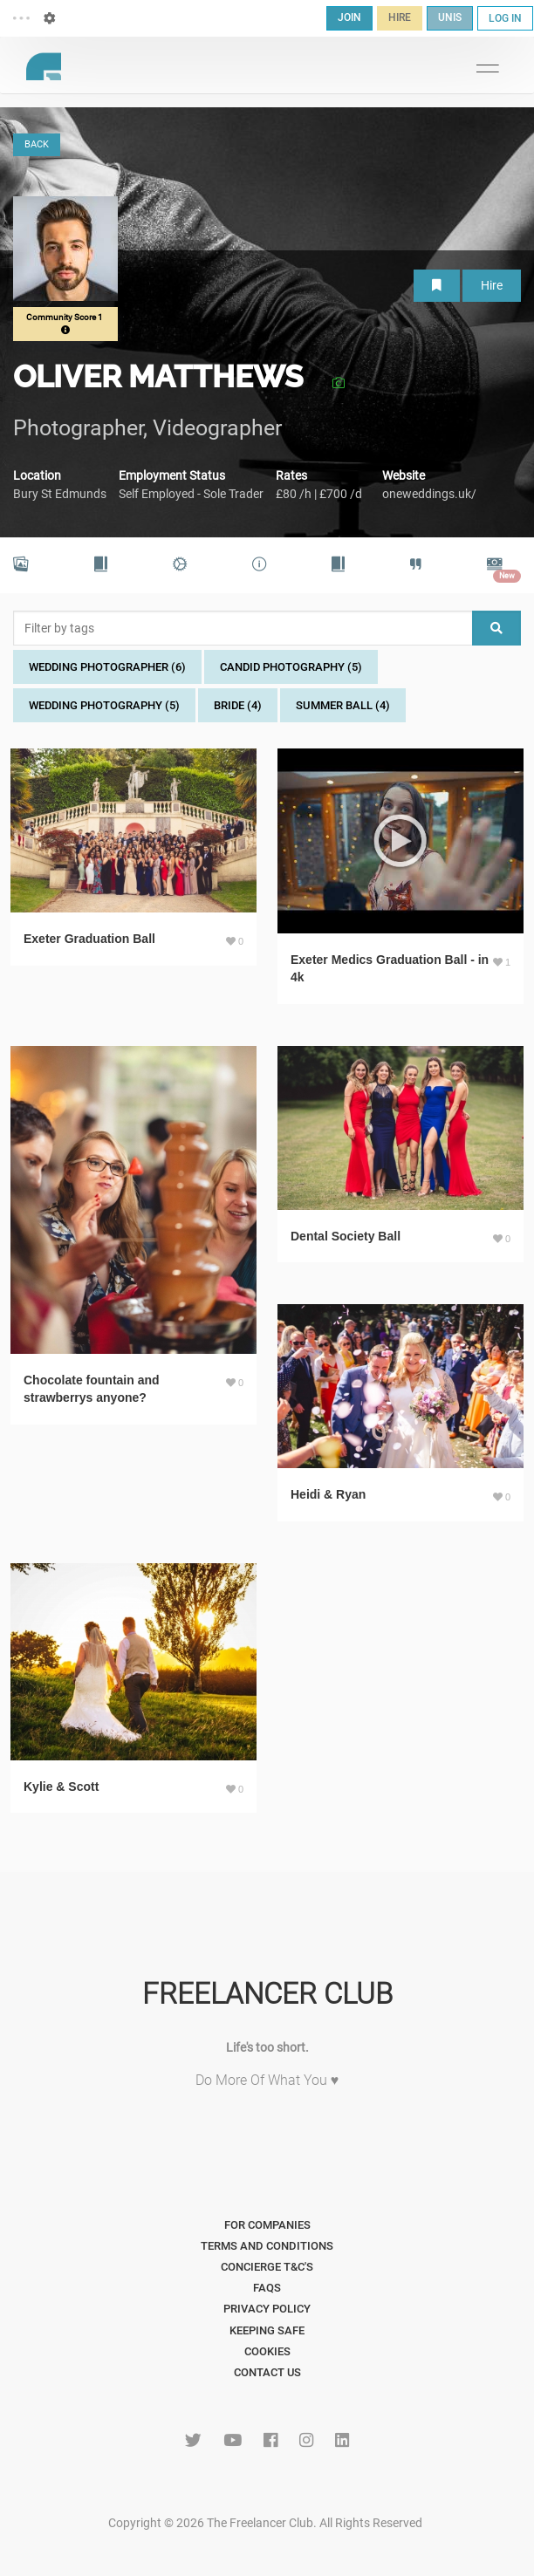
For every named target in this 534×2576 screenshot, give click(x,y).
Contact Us (267, 2372)
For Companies (267, 2224)
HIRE (399, 17)
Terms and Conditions (267, 2245)
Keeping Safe (267, 2330)
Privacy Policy (267, 2308)
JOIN (349, 17)
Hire (492, 285)
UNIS (450, 17)
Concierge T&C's (267, 2266)
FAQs (267, 2287)
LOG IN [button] (505, 18)
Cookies (267, 2351)
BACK (36, 144)
